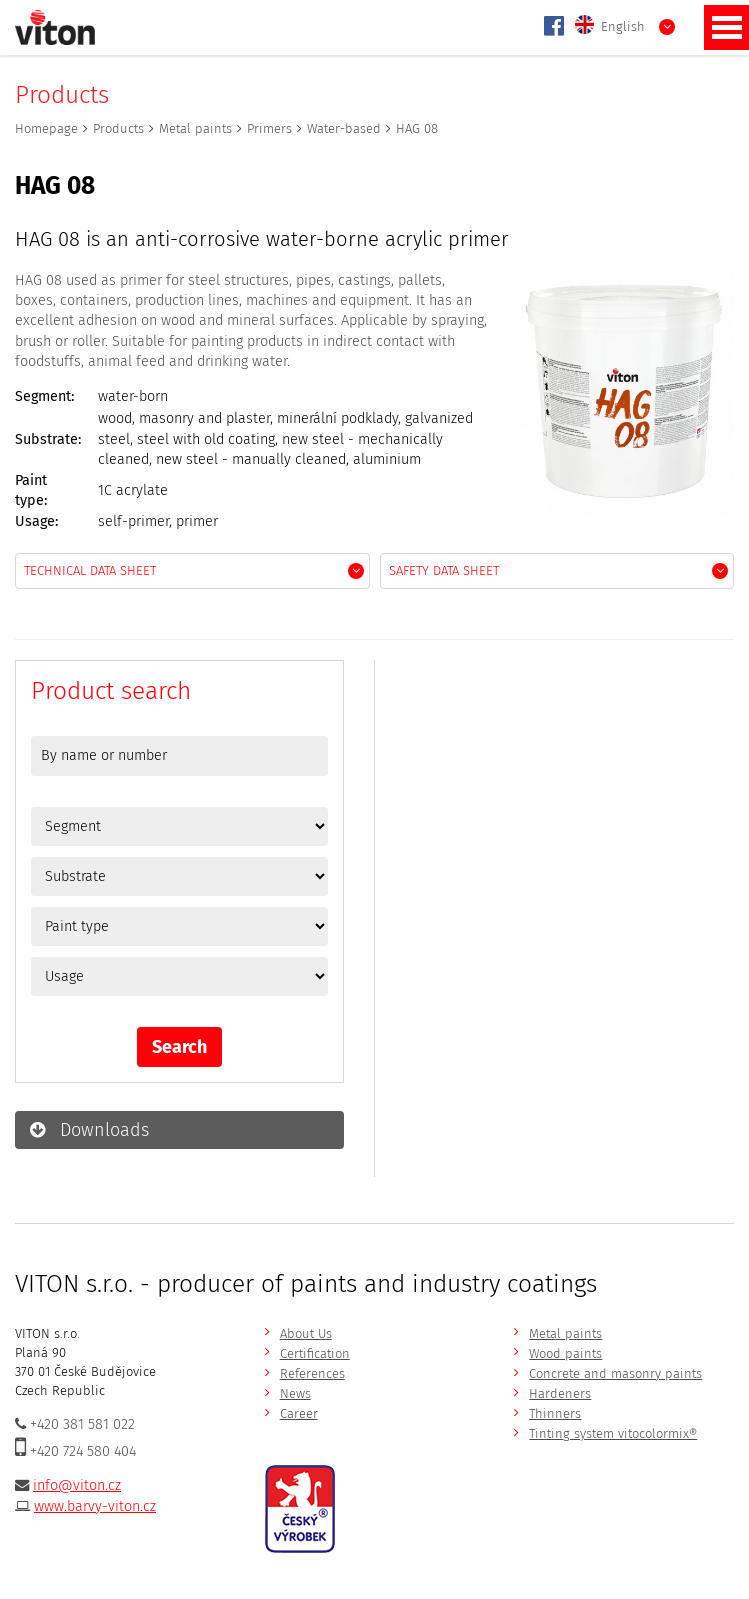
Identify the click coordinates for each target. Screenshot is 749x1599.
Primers (269, 128)
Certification (315, 1353)
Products (118, 128)
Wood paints (565, 1353)
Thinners (555, 1413)
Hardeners (560, 1393)
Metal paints (195, 128)
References (312, 1373)
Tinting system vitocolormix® (613, 1433)
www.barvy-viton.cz (95, 1506)
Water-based (344, 128)
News (295, 1393)
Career (299, 1413)
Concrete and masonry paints (615, 1373)
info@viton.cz (77, 1485)
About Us (306, 1333)
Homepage (46, 128)
